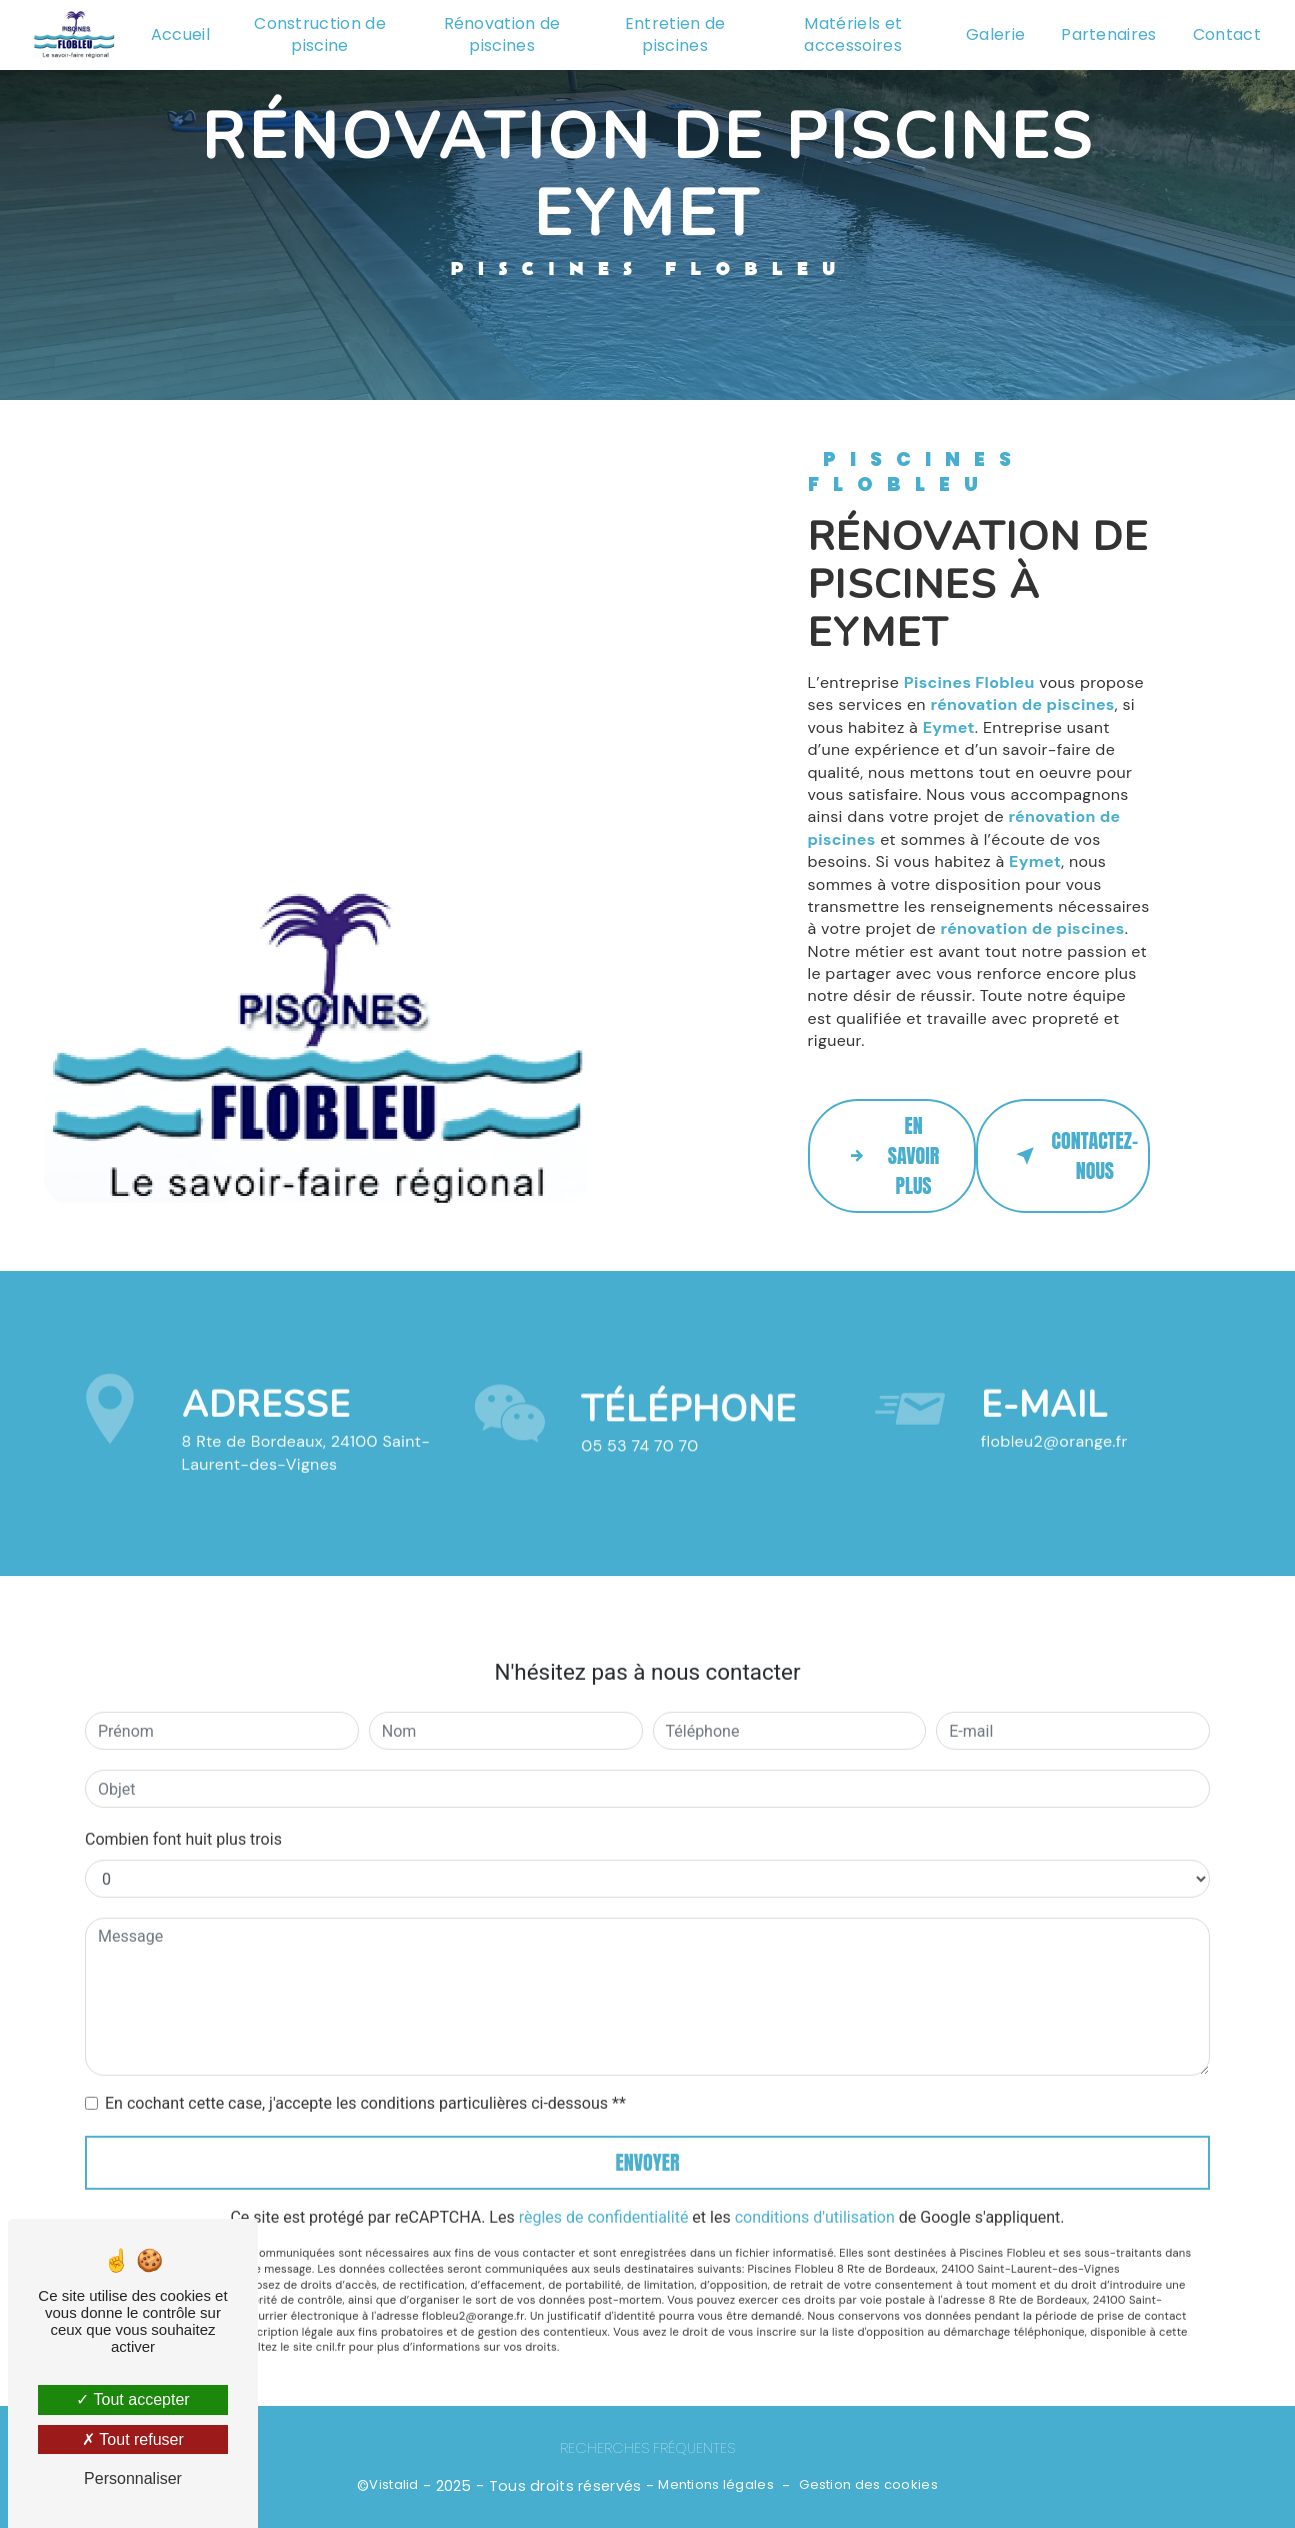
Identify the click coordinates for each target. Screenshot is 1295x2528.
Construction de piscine (320, 34)
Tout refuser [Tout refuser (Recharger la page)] (133, 2439)
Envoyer (648, 2138)
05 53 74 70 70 (639, 1469)
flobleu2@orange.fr (1054, 1418)
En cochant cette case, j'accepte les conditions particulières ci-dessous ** (365, 2079)
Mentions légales (716, 2485)
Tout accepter (132, 2399)
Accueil (180, 34)
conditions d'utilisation (815, 2193)
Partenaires (1109, 34)
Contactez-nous (1073, 1155)
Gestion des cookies (868, 2485)
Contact (1227, 34)
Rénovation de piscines (502, 34)
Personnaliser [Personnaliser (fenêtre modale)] (133, 2478)
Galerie (995, 34)
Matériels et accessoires (853, 34)
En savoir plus (890, 1155)
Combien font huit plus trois (183, 1815)
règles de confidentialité (604, 2193)
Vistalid (393, 2485)
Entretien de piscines (675, 34)
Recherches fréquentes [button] (647, 2448)
